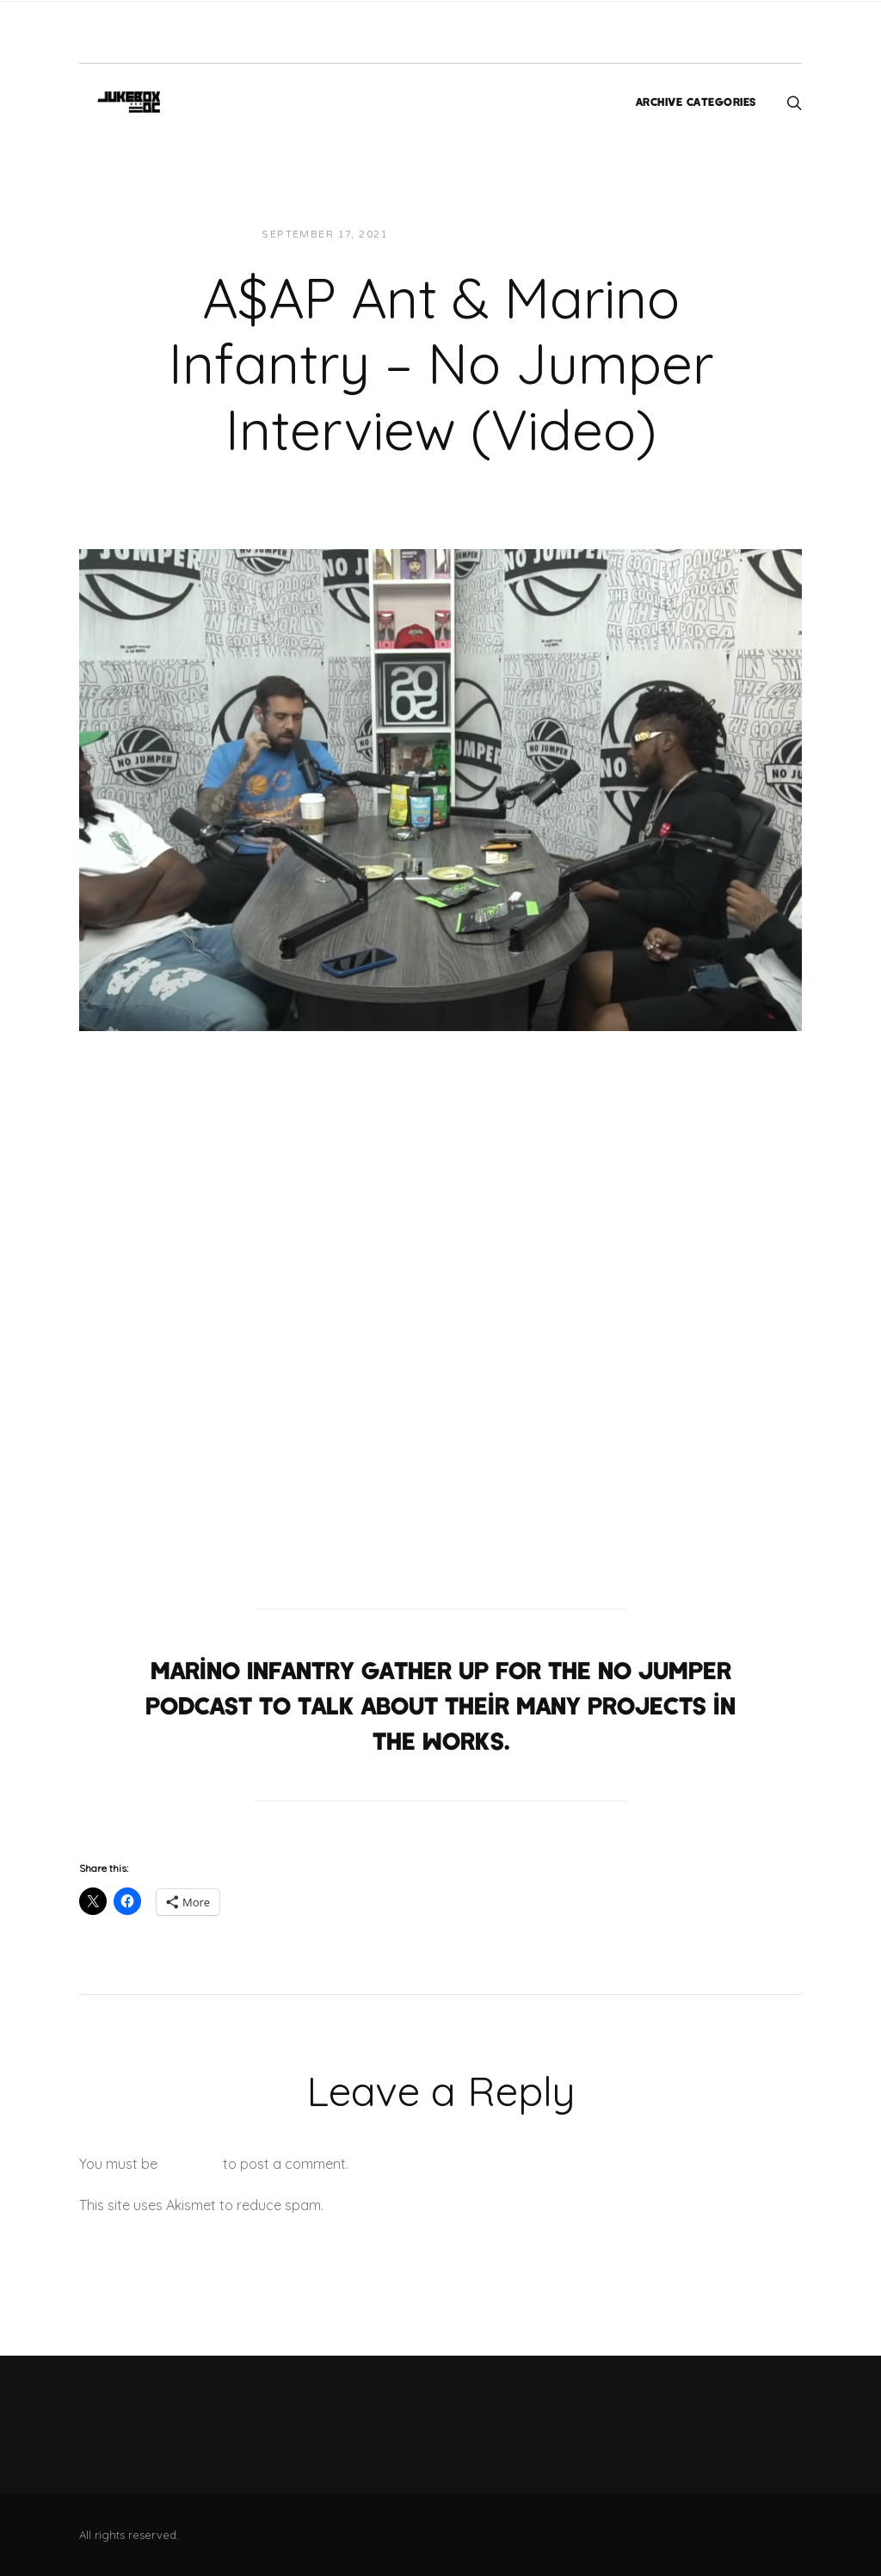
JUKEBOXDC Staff (459, 234)
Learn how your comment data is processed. (469, 2205)
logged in (190, 2163)
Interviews (569, 234)
